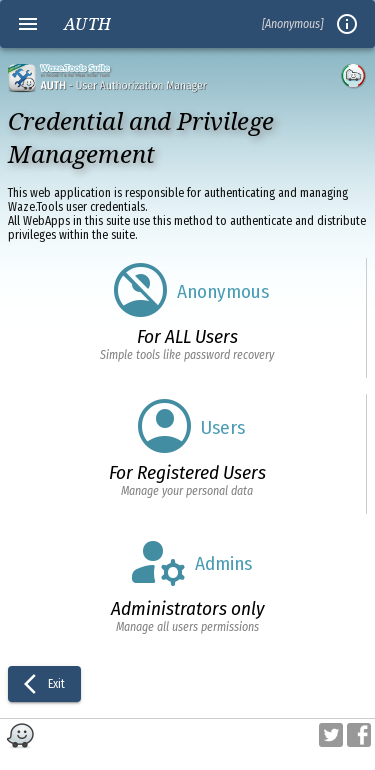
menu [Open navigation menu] (28, 24)
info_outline (347, 24)
